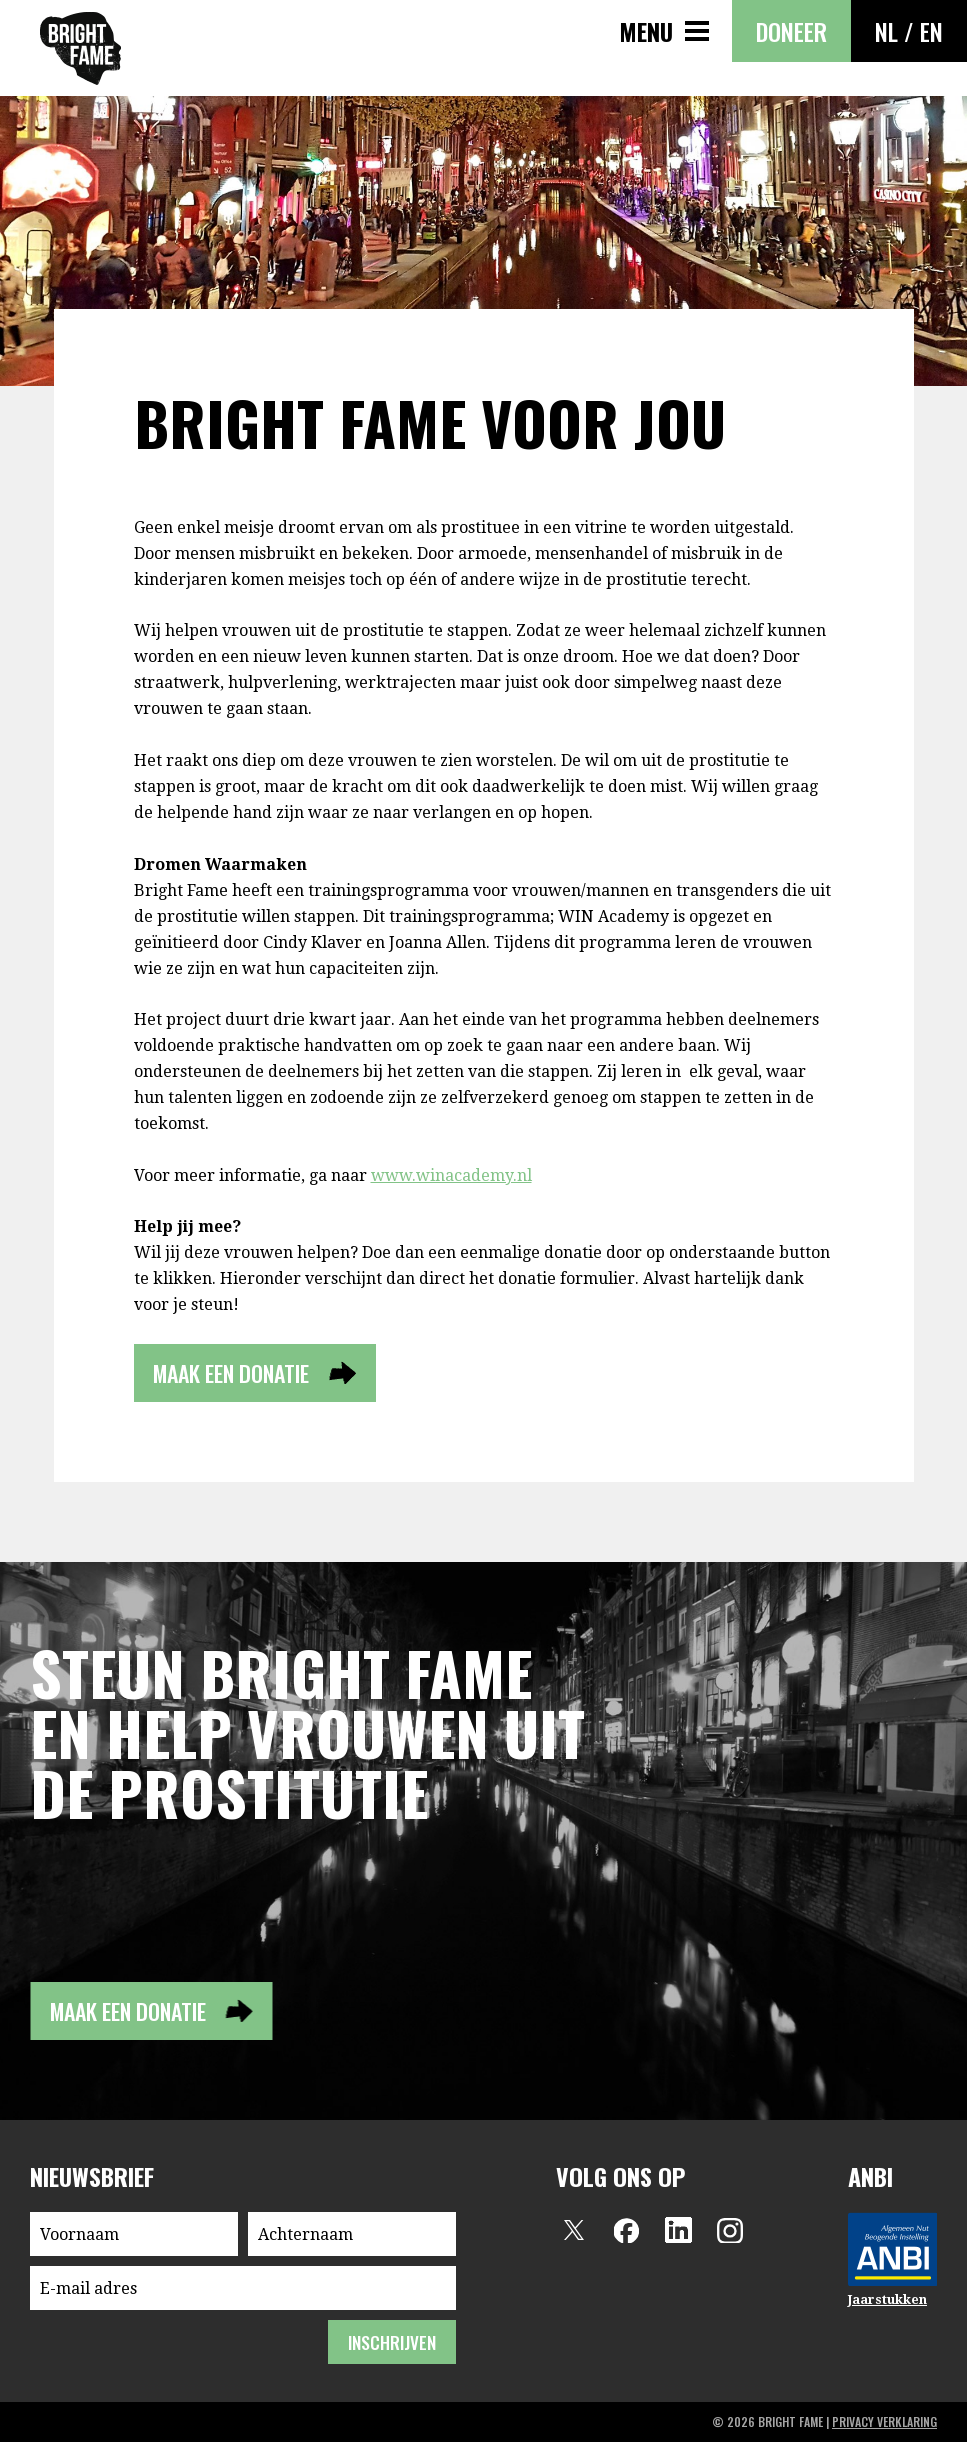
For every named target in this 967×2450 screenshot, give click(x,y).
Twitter (574, 2238)
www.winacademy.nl (451, 1175)
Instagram (730, 2238)
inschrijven (389, 2350)
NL (886, 31)
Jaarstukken (887, 2307)
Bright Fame (80, 48)
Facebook (626, 2238)
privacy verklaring (884, 2429)
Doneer (791, 31)
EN (931, 31)
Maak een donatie (245, 1375)
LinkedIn (678, 2238)
